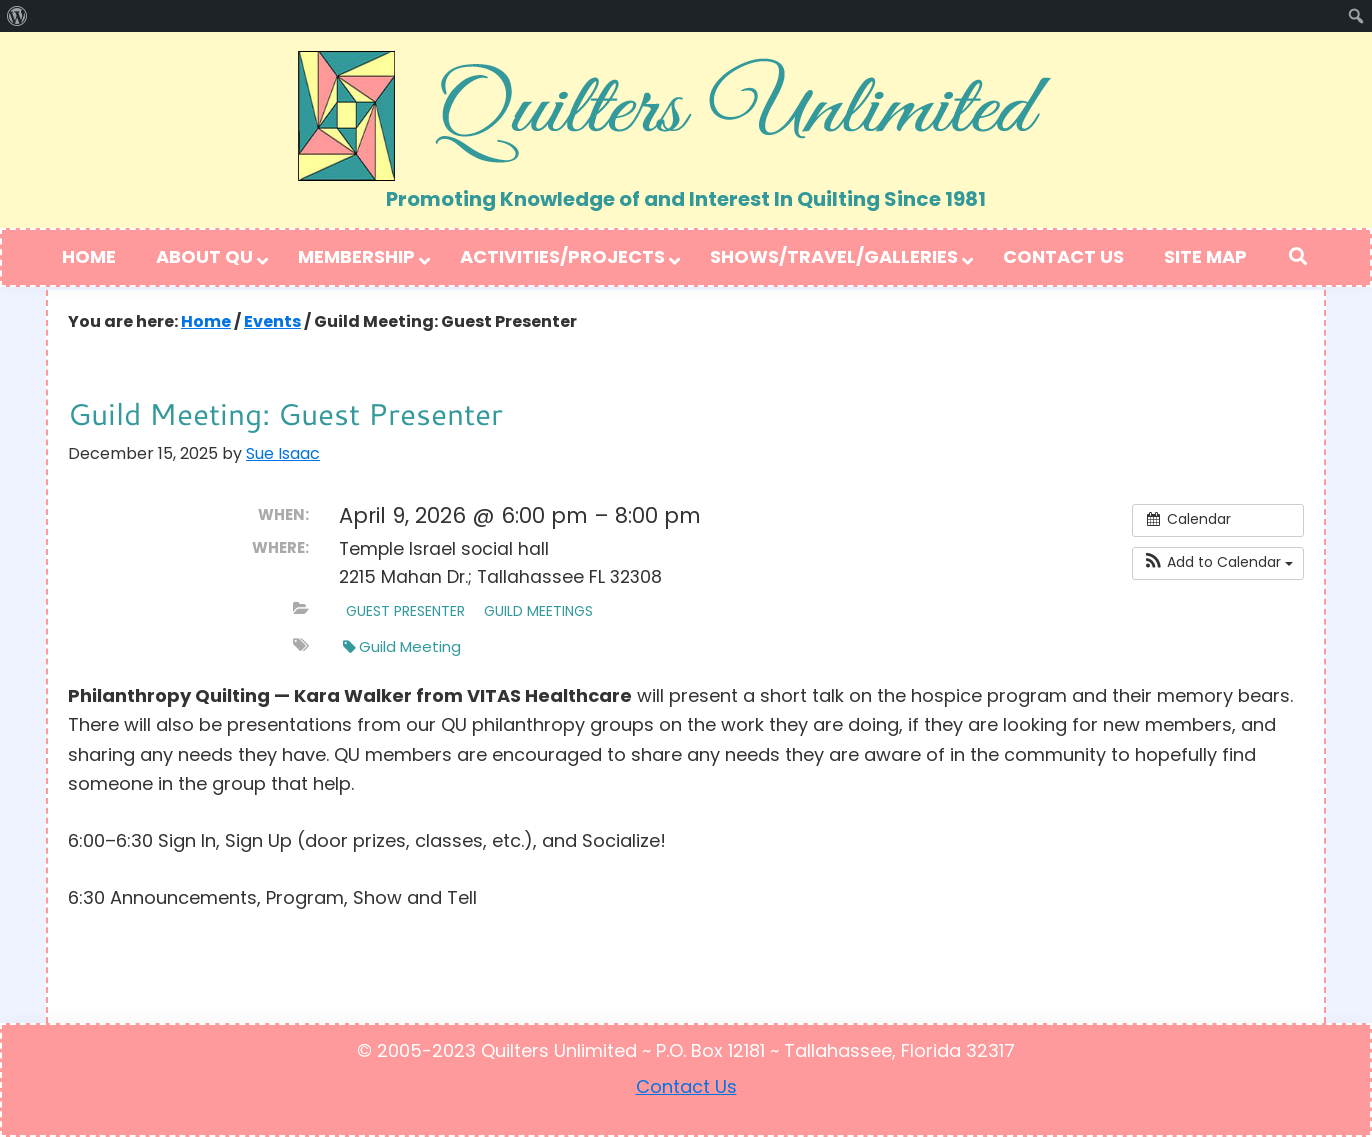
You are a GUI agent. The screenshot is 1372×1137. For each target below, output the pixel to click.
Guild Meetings (538, 612)
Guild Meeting (402, 648)
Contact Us (686, 1088)
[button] (1218, 563)
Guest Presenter (405, 612)
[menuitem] (17, 16)
